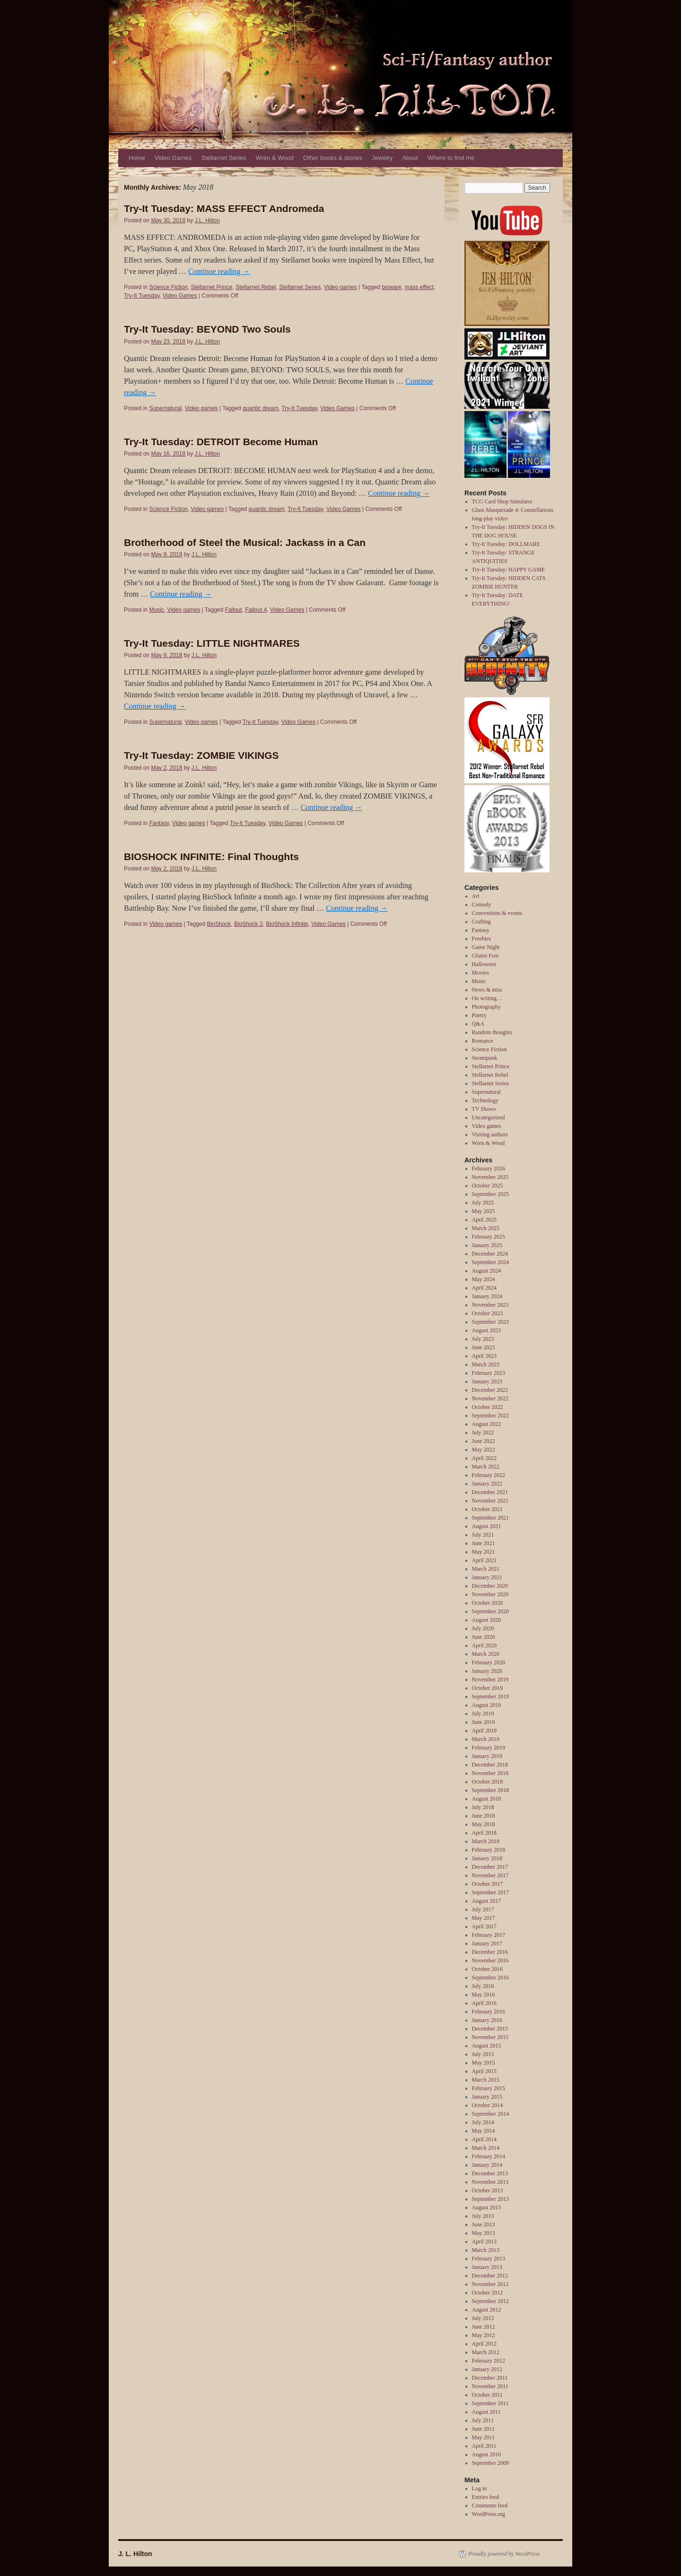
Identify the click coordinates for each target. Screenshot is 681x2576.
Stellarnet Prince (211, 287)
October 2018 (487, 1781)
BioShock (219, 924)
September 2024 (490, 1262)
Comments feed (490, 2505)
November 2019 (490, 1679)
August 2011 (486, 2412)
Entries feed (485, 2497)
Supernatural (165, 408)
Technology (485, 1100)
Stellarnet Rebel (256, 287)
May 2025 (483, 1211)
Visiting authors (490, 1134)
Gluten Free (485, 955)
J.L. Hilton (206, 220)
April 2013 (484, 2241)
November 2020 (490, 1594)
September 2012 (490, 2301)
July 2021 (483, 1534)
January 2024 (487, 1296)
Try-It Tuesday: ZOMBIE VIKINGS (201, 755)
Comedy (481, 904)
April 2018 (484, 1832)
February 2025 (488, 1236)
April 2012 (484, 2343)
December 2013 (490, 2173)
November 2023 (490, 1304)
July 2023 (483, 1339)
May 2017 (483, 1918)
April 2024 (484, 1287)
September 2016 (490, 1977)
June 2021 (483, 1543)
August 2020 (486, 1620)
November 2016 (490, 1960)
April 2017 (484, 1926)
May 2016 (483, 1994)
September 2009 (490, 2463)
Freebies (481, 938)
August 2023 (486, 1330)
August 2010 (486, 2454)
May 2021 (483, 1551)
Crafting (481, 921)
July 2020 (483, 1628)
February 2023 (488, 1373)
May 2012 (483, 2335)
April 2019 (484, 1730)
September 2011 (490, 2403)
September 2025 (490, 1194)
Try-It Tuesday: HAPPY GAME (508, 569)
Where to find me (451, 157)
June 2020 (483, 1637)
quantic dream (261, 408)
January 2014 (487, 2165)
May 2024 (483, 1279)
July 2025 (483, 1202)
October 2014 (487, 2105)
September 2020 (490, 1611)
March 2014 (485, 2148)
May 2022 (483, 1449)
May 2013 (483, 2233)
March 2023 (485, 1364)
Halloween (484, 964)
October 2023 (487, 1313)
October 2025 (487, 1185)
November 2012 (490, 2284)
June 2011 (483, 2429)
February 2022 (488, 1475)
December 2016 (490, 1952)
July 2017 (483, 1909)
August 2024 (486, 1270)
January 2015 (487, 2096)
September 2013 (490, 2199)
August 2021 (486, 1526)
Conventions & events (497, 913)
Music (156, 610)
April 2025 (484, 1219)
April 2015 (484, 2071)
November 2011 (490, 2386)
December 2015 (490, 2028)
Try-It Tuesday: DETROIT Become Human (221, 441)
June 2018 (483, 1815)
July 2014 (483, 2122)
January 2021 (487, 1577)
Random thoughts (492, 1032)
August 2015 (486, 2045)
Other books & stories (332, 157)
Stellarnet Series (223, 157)
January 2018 (487, 1858)
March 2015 (485, 2079)
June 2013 (483, 2224)
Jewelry (382, 157)
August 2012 (486, 2309)
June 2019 (483, 1722)
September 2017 (490, 1892)
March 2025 (485, 1228)
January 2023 (487, 1381)
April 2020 (484, 1645)
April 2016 (484, 2003)
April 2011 (484, 2446)
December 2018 (490, 1764)
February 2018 (488, 1849)
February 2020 (488, 1662)
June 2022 (483, 1441)
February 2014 (488, 2156)
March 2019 (485, 1739)
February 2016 (488, 2011)
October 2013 (487, 2190)
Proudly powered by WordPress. (504, 2553)
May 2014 (483, 2131)
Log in (479, 2488)
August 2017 (486, 1901)
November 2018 (490, 1773)
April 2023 (484, 1356)
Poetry (479, 1015)
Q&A (478, 1023)
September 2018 (490, 1790)
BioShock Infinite (287, 924)
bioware (392, 287)
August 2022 (486, 1424)
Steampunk (485, 1058)
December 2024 (490, 1253)
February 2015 (488, 2088)
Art (476, 896)
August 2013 (486, 2207)
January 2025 (487, 1245)
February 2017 (488, 1935)
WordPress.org (488, 2514)
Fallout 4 (256, 610)
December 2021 (490, 1492)
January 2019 (487, 1756)
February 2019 (488, 1747)
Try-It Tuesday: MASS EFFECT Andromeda (224, 208)
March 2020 (485, 1654)
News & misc (487, 989)
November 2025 (490, 1177)
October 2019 (487, 1688)
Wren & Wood (275, 157)
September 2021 (490, 1517)
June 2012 (483, 2326)
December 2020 (490, 1586)
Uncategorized (488, 1117)
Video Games (173, 157)
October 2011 (487, 2394)
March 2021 (485, 1568)
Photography (486, 1006)
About (410, 157)
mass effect (419, 287)
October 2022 (487, 1407)
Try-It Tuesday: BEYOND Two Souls (207, 329)
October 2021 (487, 1509)
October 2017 (487, 1884)
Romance (482, 1040)
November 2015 (490, 2037)
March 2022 (485, 1466)
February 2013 (488, 2258)
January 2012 (487, 2369)
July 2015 (483, 2054)
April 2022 (484, 1458)
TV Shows (484, 1109)
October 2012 (487, 2292)
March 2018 (485, 1841)
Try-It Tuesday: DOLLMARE (506, 544)
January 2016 (487, 2020)
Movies (480, 972)
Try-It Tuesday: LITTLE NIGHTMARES (212, 643)
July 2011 (483, 2420)
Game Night (486, 947)
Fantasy (159, 823)
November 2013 (490, 2182)
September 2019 (490, 1696)
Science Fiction (168, 287)
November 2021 (490, 1500)
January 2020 (487, 1671)
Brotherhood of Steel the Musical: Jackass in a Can (245, 542)
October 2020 (487, 1603)
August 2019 (486, 1705)
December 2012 (490, 2275)
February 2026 (488, 1168)
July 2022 (483, 1432)
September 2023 (490, 1322)
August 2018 (486, 1798)
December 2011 (490, 2377)
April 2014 (484, 2139)
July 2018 (483, 1807)
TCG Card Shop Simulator (502, 501)
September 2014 (490, 2113)
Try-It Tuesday (141, 295)
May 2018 (483, 1824)
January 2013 (487, 2267)
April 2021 (484, 1560)
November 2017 (490, 1875)
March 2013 (485, 2250)
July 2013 (483, 2216)
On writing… (487, 998)
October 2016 (487, 1969)
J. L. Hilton (135, 2554)
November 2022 (490, 1398)
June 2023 (483, 1347)
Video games (340, 287)
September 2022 (490, 1415)
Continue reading (219, 271)
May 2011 (483, 2437)
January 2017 (487, 1943)
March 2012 (485, 2352)
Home (137, 157)
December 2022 (490, 1390)
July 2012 (483, 2318)
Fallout (233, 610)
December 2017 (490, 1867)
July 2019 (483, 1713)
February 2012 (488, 2360)
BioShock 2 (248, 924)
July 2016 (483, 1986)
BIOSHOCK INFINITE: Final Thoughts (211, 856)
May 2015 (483, 2062)
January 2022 (487, 1483)
